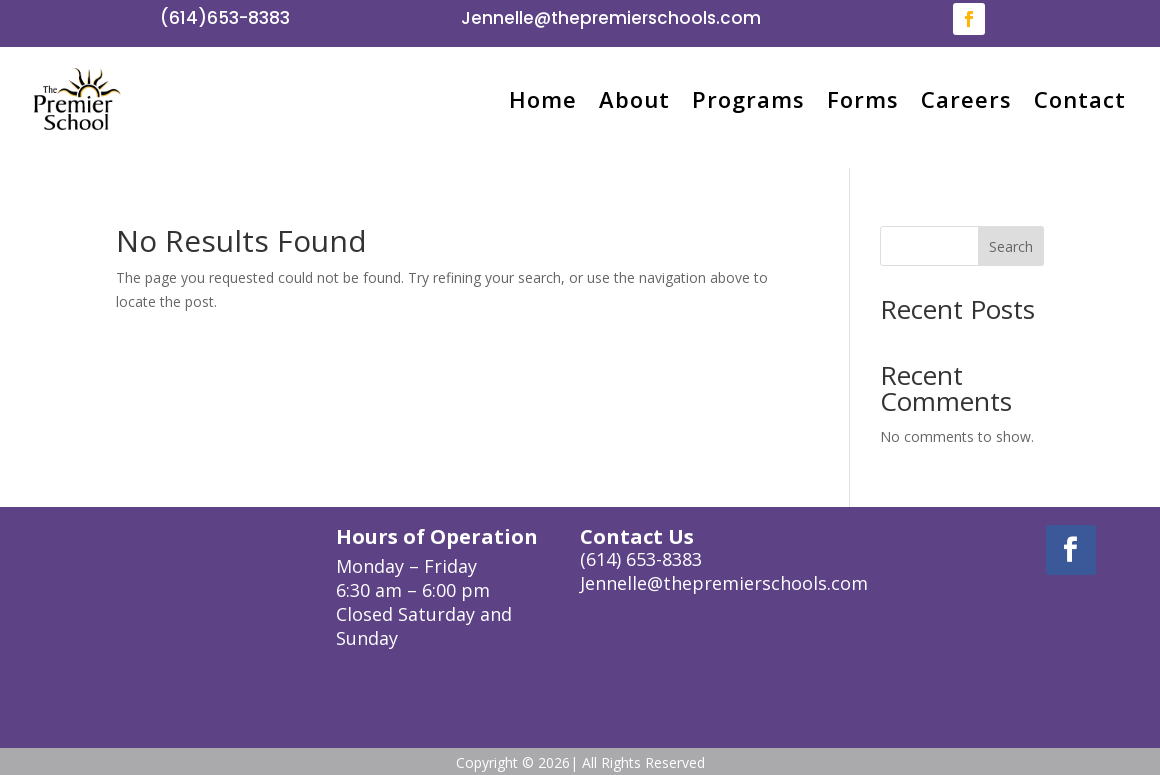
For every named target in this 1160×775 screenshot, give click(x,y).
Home (543, 99)
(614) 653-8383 (641, 559)
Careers (966, 99)
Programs (748, 99)
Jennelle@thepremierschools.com (611, 18)
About (634, 99)
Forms (863, 99)
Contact (1080, 99)
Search (1011, 246)
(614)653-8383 (225, 18)
